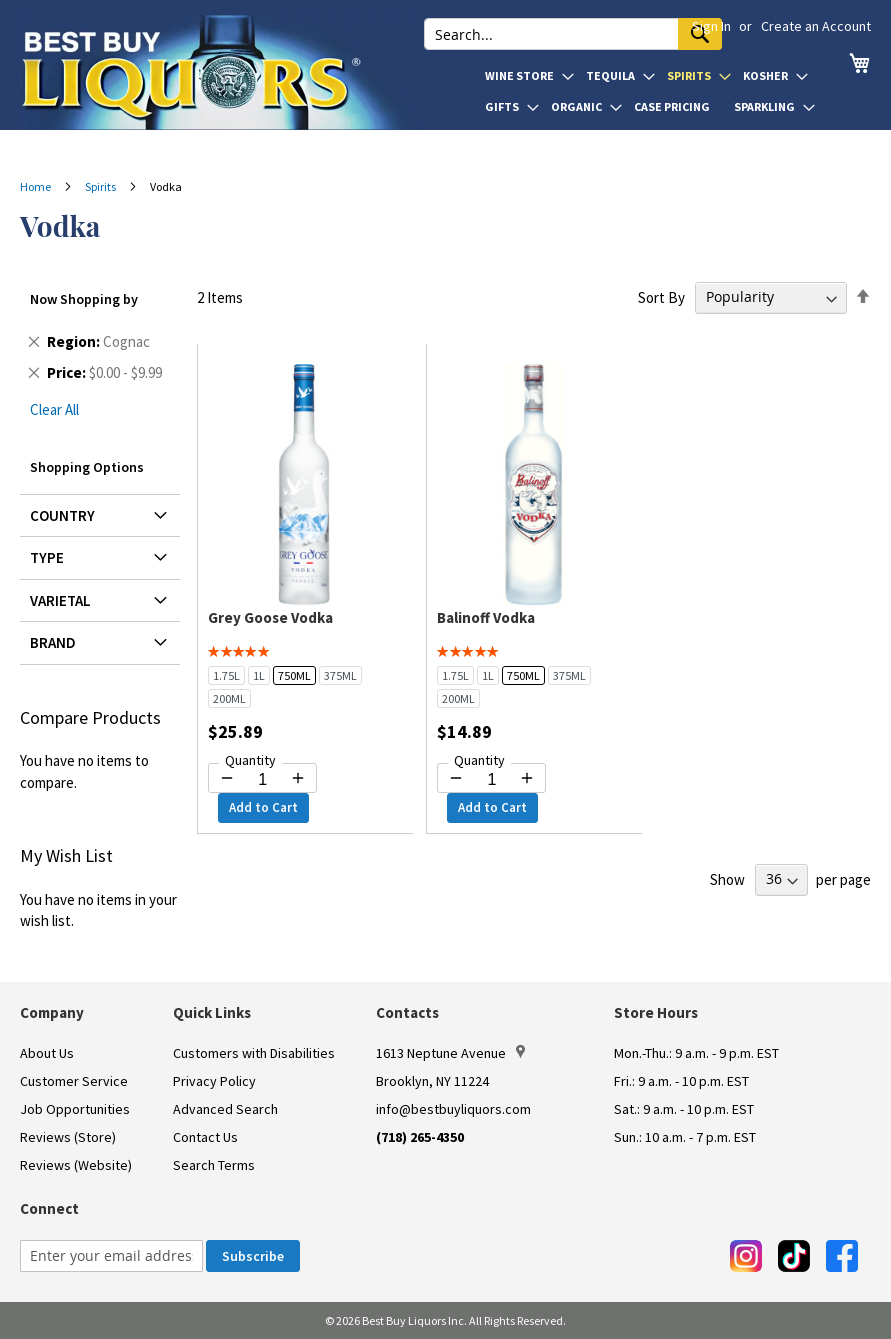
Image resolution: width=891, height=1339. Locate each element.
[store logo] (222, 72)
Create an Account (816, 26)
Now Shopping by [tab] (84, 299)
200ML (229, 698)
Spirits (101, 186)
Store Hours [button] (656, 1012)
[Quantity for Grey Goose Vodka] (262, 780)
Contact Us (205, 1137)
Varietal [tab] (60, 600)
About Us (47, 1053)
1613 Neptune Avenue (450, 1053)
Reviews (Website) (76, 1165)
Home (36, 186)
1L (259, 675)
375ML (340, 675)
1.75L (226, 675)
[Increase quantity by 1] (298, 778)
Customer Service (74, 1081)
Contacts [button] (407, 1012)
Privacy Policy (214, 1081)
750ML (294, 675)
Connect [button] (49, 1208)
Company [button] (52, 1012)
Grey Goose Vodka (270, 617)
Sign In (711, 26)
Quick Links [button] (212, 1012)
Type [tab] (47, 557)
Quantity (250, 760)
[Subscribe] (253, 1256)
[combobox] (573, 34)
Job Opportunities (75, 1109)
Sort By (661, 296)
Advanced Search (225, 1109)
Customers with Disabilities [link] (254, 1053)
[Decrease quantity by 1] (227, 778)
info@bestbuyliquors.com (453, 1109)
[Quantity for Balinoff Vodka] (491, 780)
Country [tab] (62, 515)
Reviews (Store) (68, 1137)
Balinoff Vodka (486, 617)
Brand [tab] (53, 642)
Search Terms (214, 1165)
